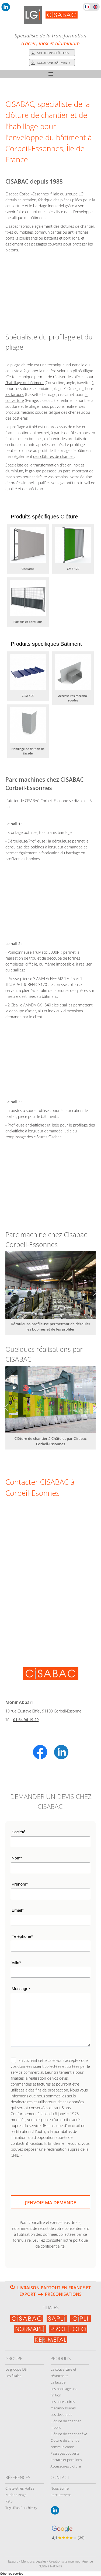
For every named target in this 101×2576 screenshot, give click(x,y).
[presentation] (51, 2173)
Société (18, 1832)
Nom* (17, 1858)
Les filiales (13, 2375)
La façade (58, 2382)
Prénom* (20, 1884)
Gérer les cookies (11, 2573)
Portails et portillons (66, 2459)
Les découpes (61, 2414)
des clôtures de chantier (53, 456)
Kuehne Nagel (16, 2494)
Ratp (9, 2501)
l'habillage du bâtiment (24, 382)
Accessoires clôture (66, 2466)
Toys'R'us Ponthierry (21, 2507)
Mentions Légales (33, 2561)
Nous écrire (60, 2488)
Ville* (16, 1962)
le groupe (33, 470)
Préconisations (63, 2294)
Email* (17, 1910)
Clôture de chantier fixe (69, 2433)
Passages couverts (65, 2453)
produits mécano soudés (26, 412)
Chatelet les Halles (19, 2488)
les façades (14, 394)
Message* (21, 1988)
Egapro (13, 2561)
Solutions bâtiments (54, 63)
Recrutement (61, 2494)
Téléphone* (22, 1936)
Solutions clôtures (53, 53)
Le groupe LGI (16, 2369)
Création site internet (64, 2561)
